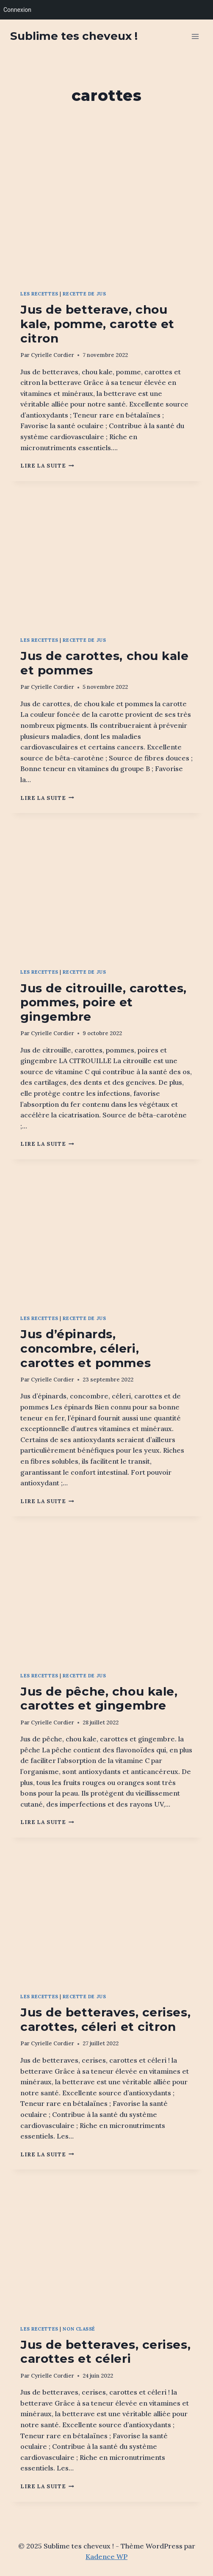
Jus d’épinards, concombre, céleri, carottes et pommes (85, 1348)
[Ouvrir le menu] (195, 36)
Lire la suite (47, 465)
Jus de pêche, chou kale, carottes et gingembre (98, 1698)
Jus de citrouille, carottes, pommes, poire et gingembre (103, 1002)
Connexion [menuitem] (17, 9)
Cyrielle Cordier (52, 355)
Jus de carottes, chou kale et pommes (104, 663)
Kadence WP (106, 2556)
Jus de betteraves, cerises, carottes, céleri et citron (105, 2019)
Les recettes (39, 294)
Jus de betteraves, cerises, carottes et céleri (105, 2351)
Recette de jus (84, 294)
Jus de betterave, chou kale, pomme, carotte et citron (97, 323)
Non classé (79, 2329)
